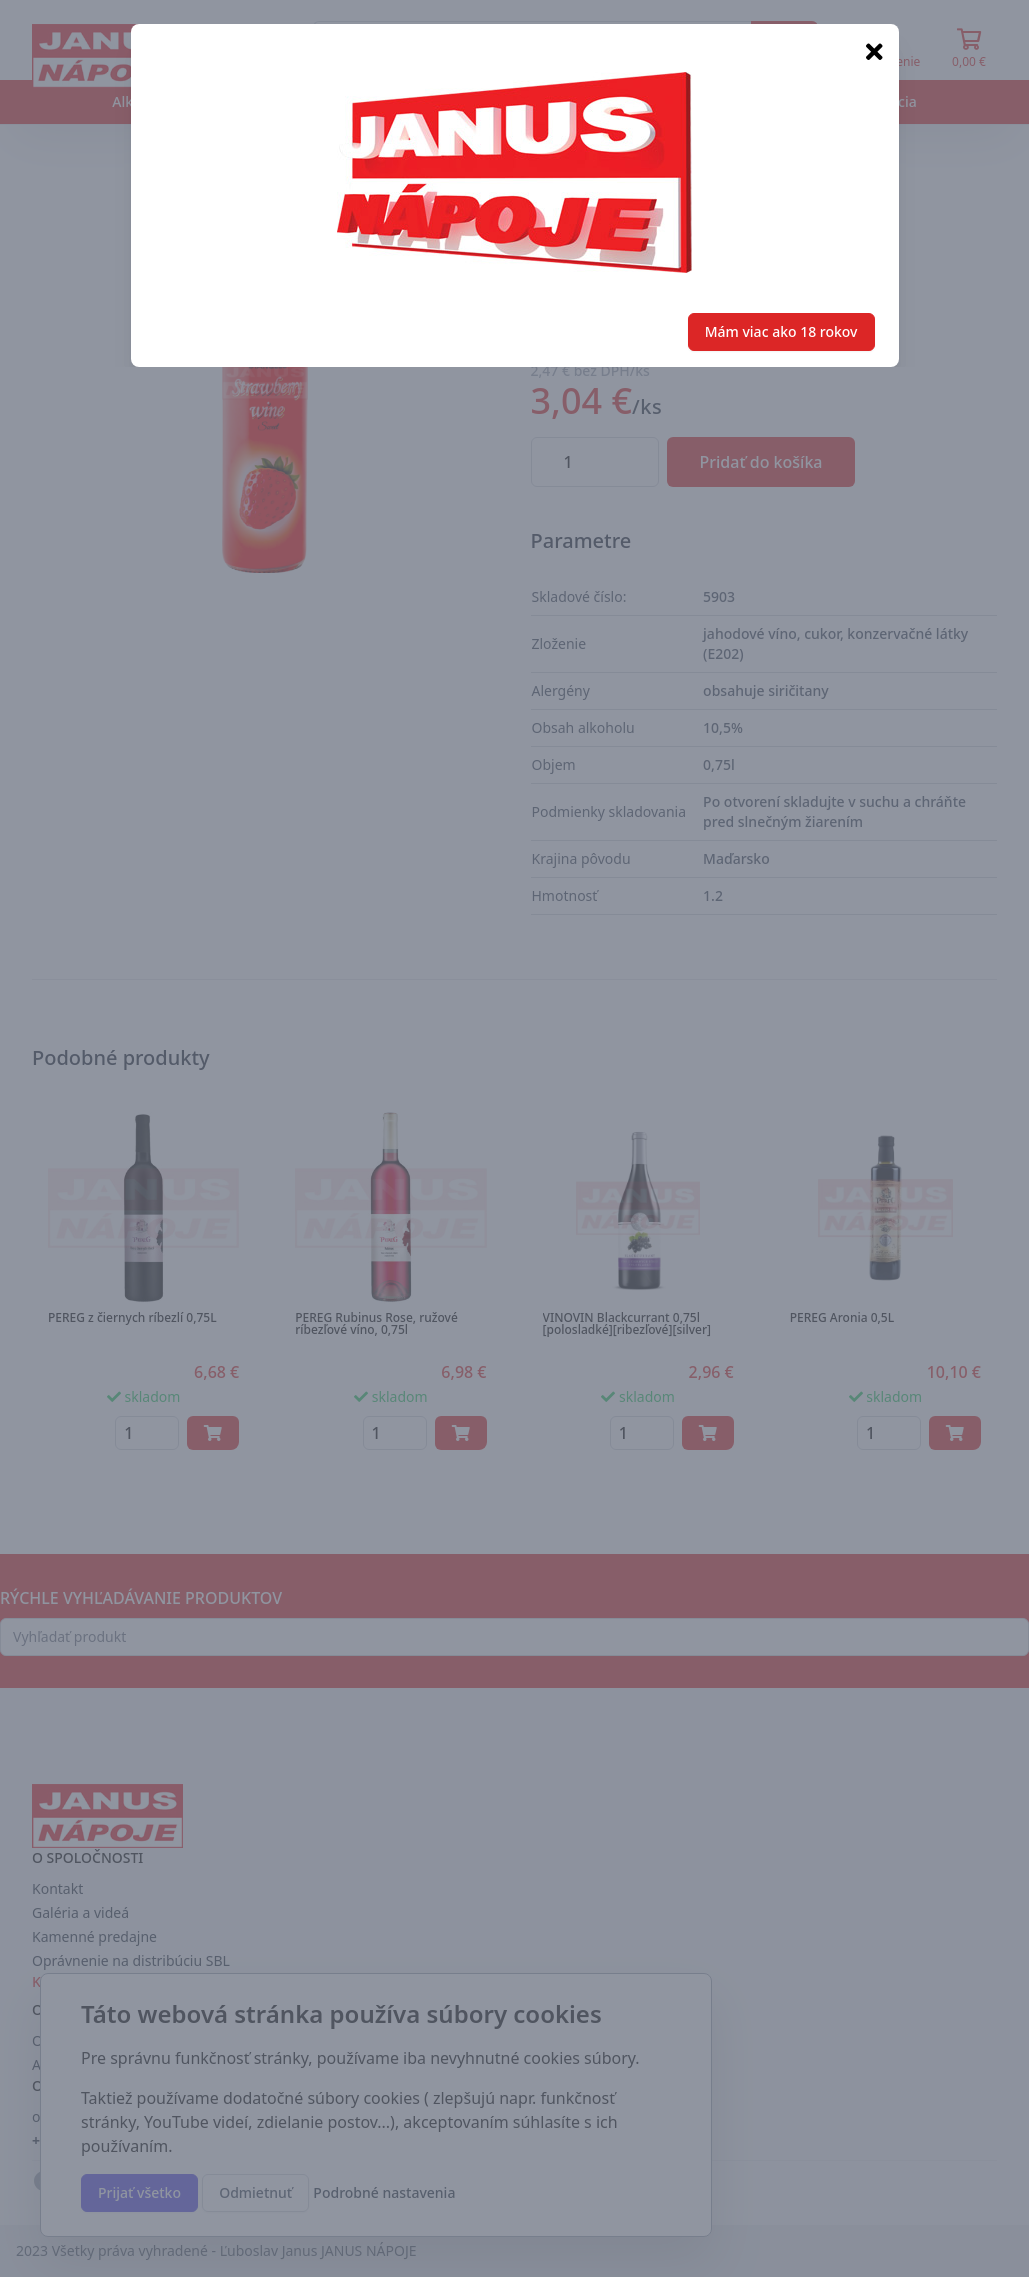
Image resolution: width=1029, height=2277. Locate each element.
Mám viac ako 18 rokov (781, 331)
